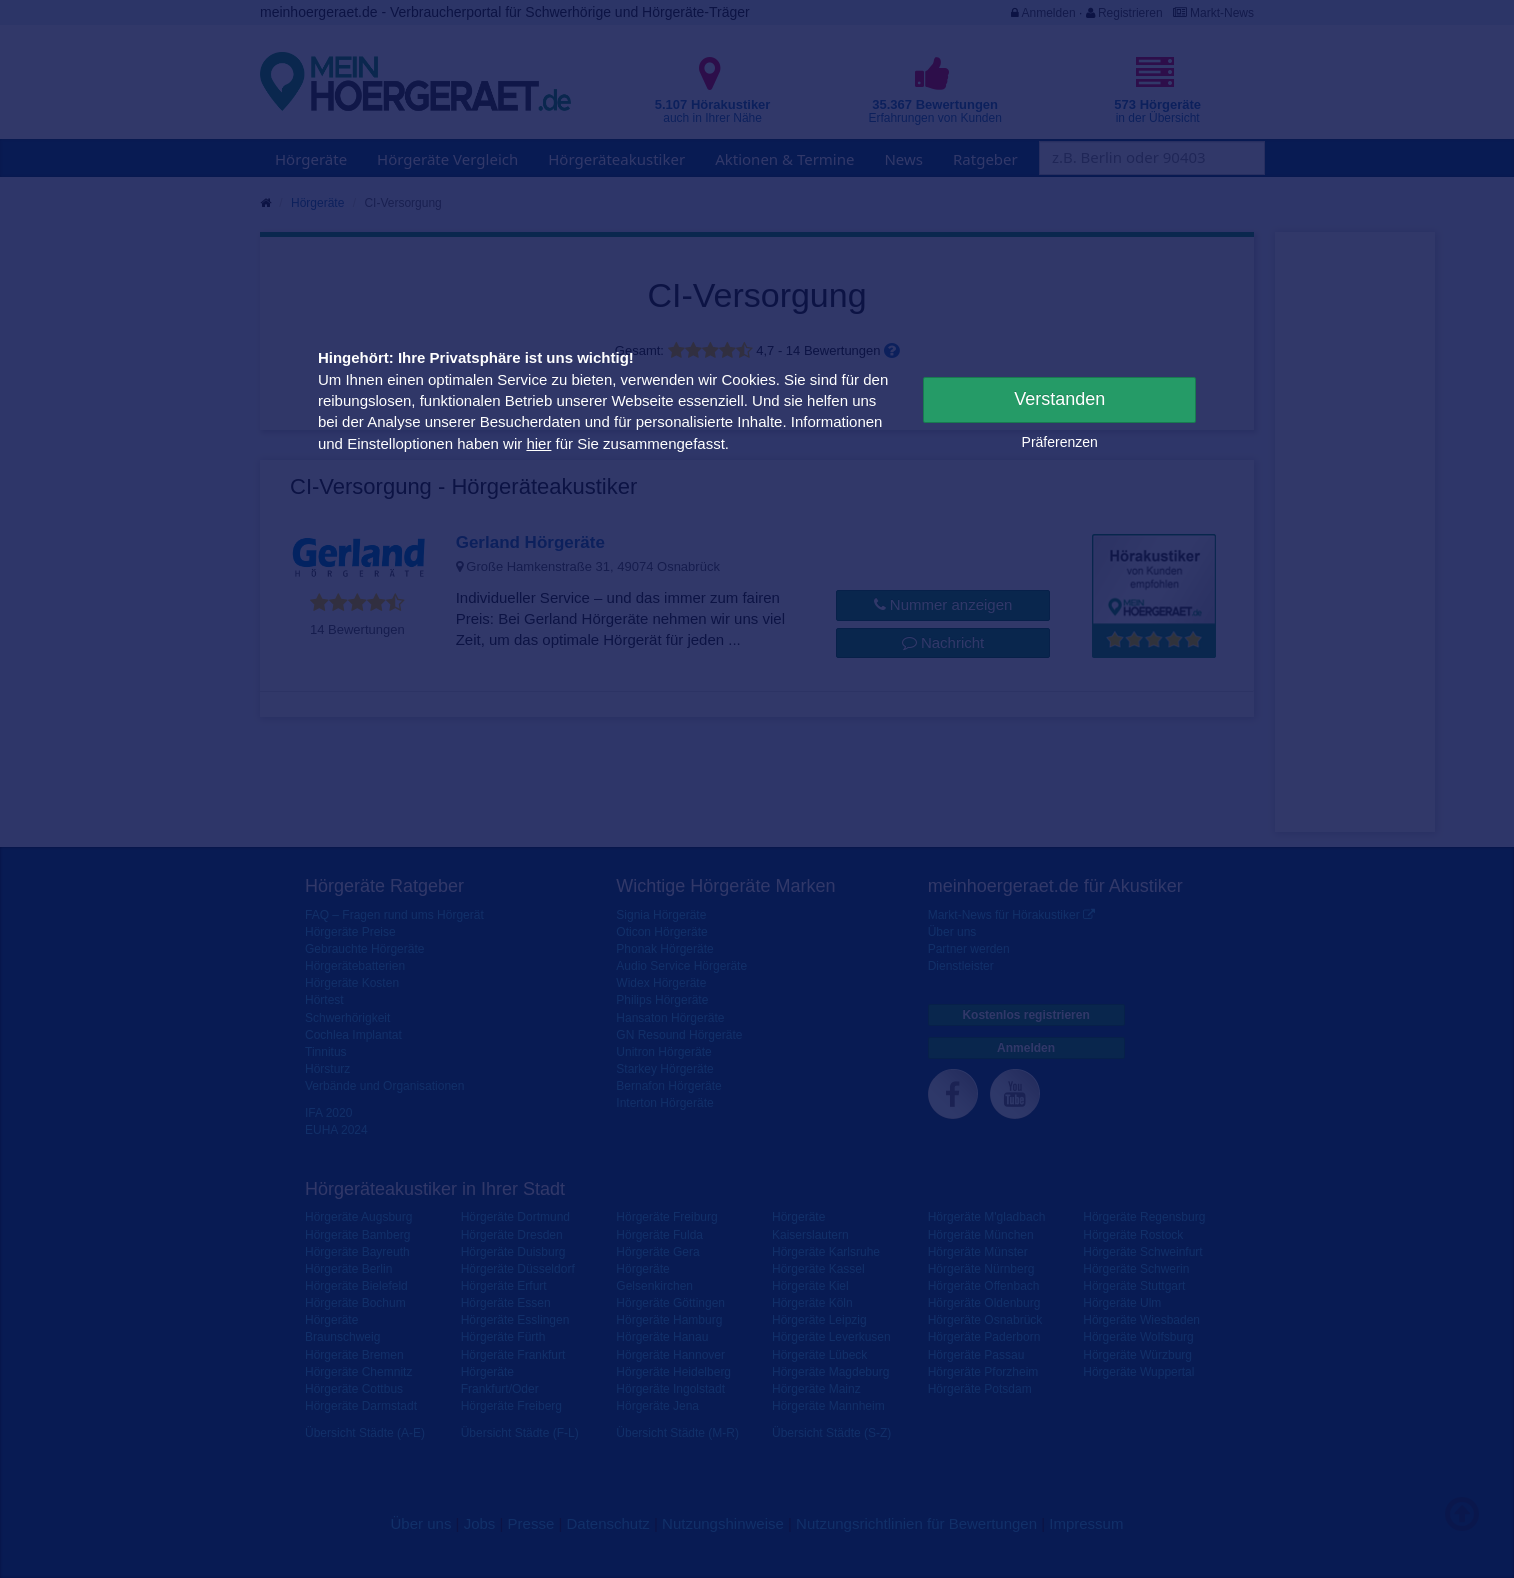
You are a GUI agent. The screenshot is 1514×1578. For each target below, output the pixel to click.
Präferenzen (1060, 442)
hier (538, 443)
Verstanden (1059, 399)
